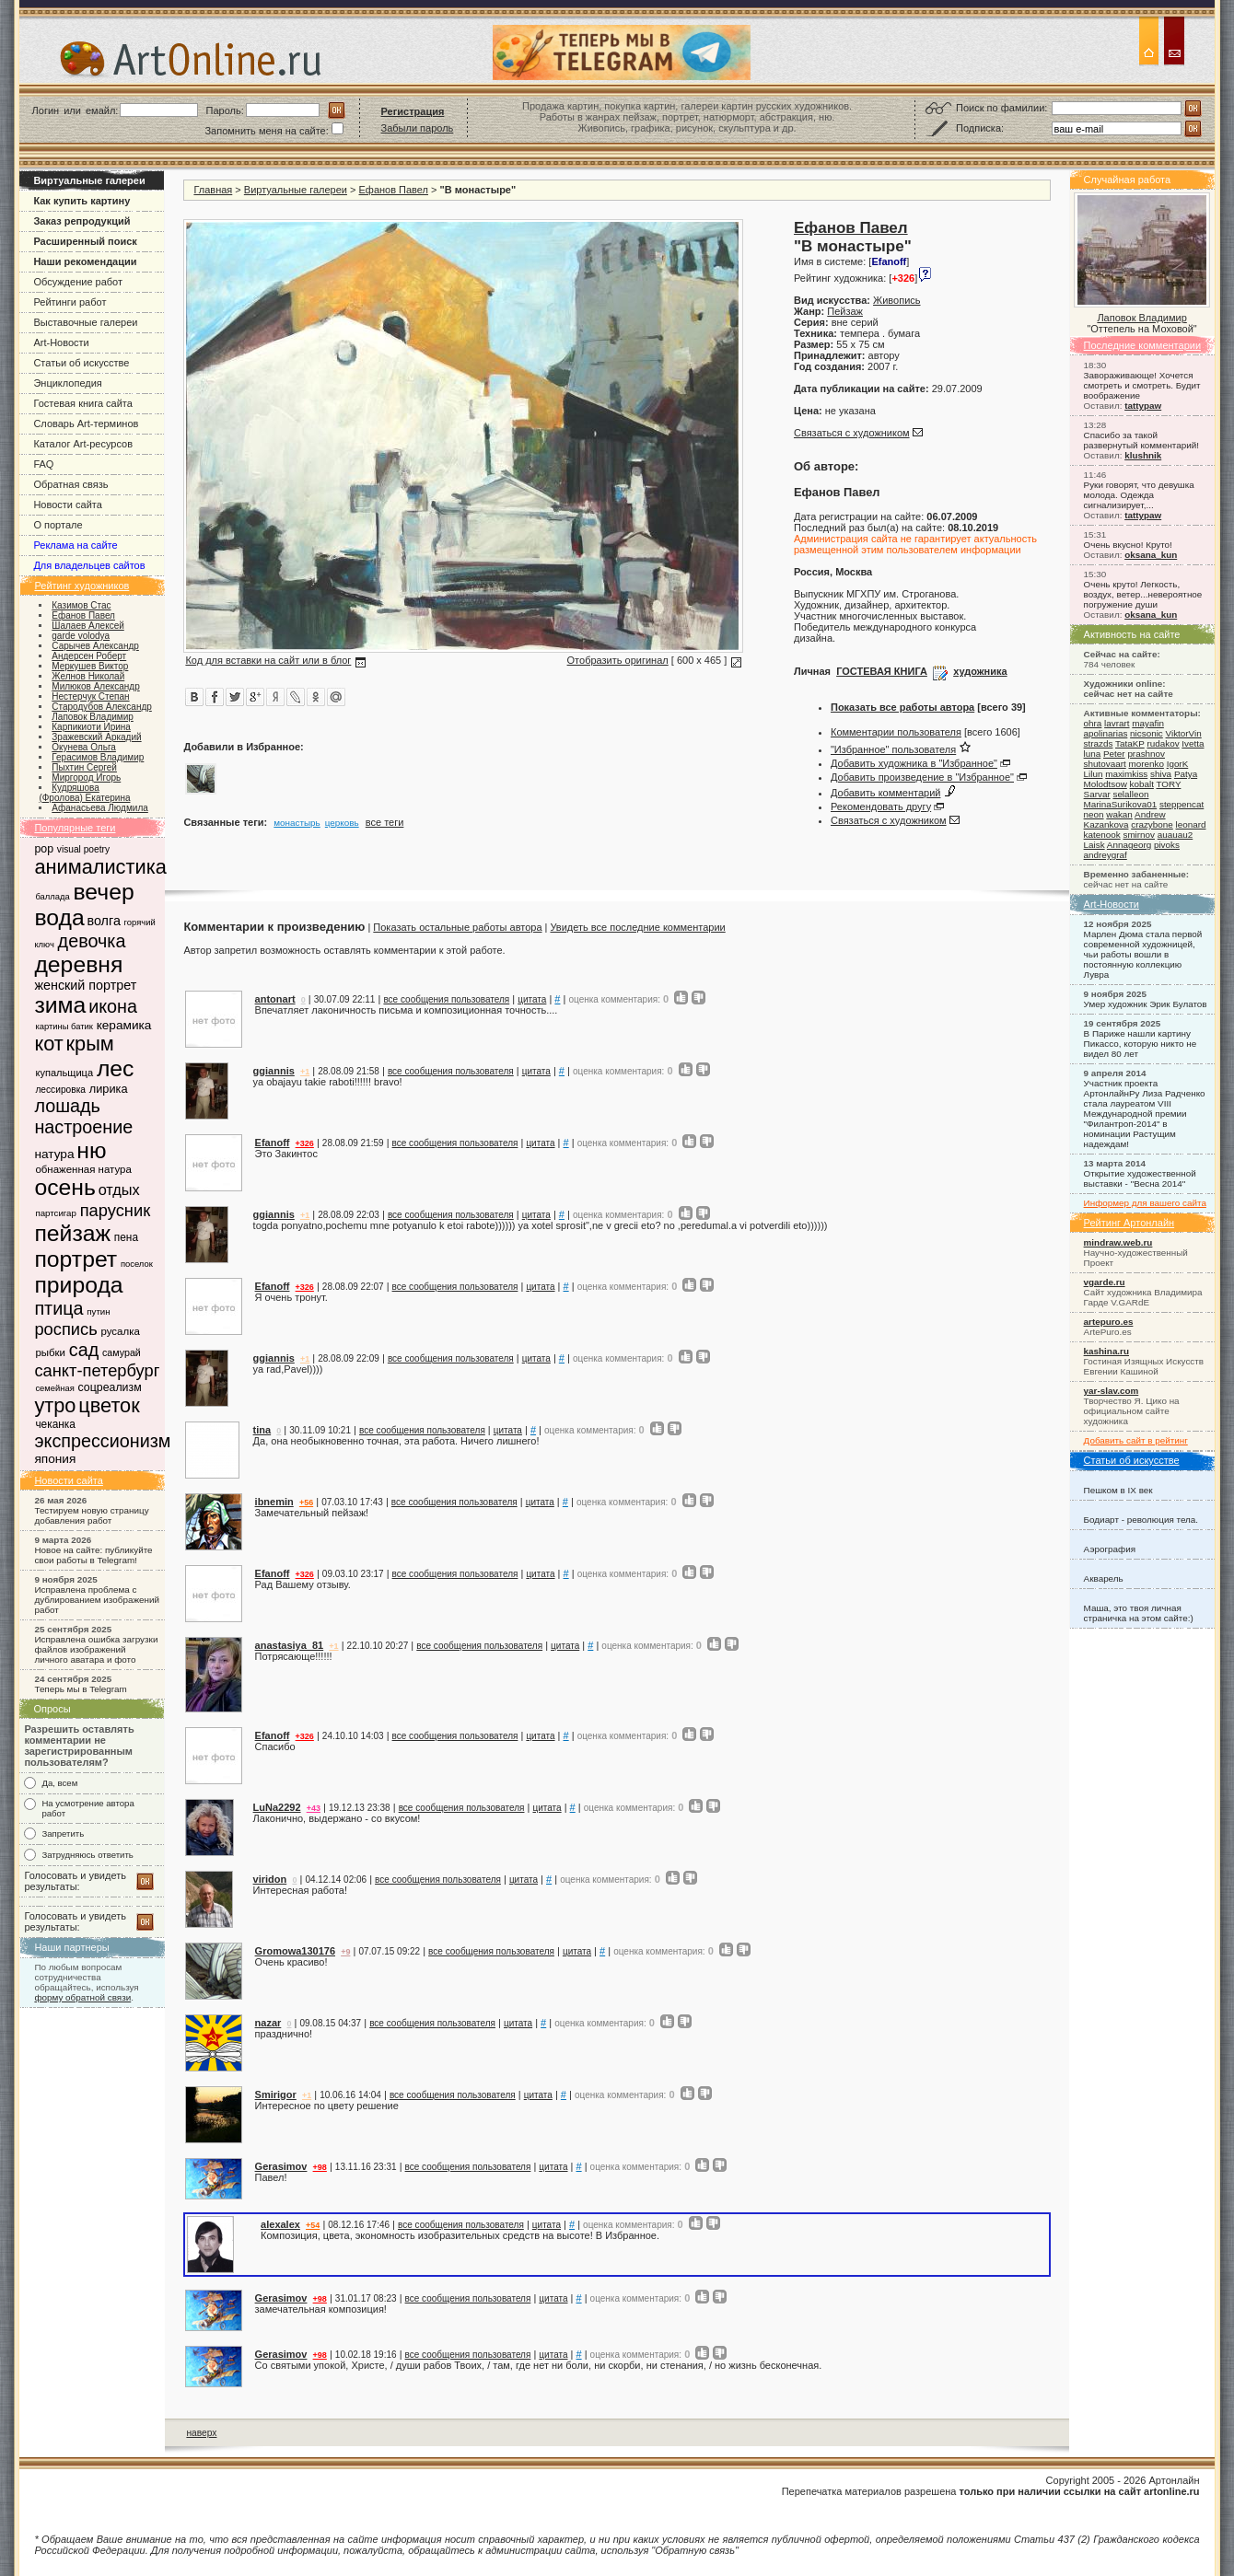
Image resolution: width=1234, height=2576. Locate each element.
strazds (1098, 743)
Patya (1185, 774)
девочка (92, 941)
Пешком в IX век (1118, 1490)
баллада (52, 896)
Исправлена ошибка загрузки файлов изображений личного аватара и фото (95, 1649)
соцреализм (110, 1387)
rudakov (1163, 743)
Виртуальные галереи (295, 189)
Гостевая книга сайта (83, 403)
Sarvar (1097, 794)
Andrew (1150, 814)
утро (55, 1405)
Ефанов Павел (394, 189)
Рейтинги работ (69, 301)
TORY (1168, 784)
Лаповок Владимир (1141, 317)
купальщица (64, 1072)
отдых (119, 1189)
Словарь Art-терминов (85, 423)
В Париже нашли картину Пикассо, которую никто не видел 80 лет (1140, 1043)
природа (78, 1284)
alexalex (280, 2224)
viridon (270, 1879)
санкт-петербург (96, 1370)
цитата (532, 999)
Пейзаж (845, 311)
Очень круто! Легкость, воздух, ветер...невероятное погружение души (1143, 594)
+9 (345, 1951)
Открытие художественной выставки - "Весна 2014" (1140, 1178)
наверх (201, 2433)
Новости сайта (67, 504)
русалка (119, 1331)
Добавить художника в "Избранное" (914, 763)
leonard (1191, 824)
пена (126, 1237)
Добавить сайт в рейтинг (1136, 1440)
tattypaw (1142, 405)
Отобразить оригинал (618, 660)
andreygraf (1105, 855)
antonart (275, 998)
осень (64, 1187)
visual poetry (83, 849)
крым (90, 1043)
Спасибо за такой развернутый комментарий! (1141, 440)
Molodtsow (1105, 784)
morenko (1145, 764)
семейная (54, 1388)
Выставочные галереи (85, 322)
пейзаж (72, 1233)
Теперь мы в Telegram (80, 1689)
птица (58, 1308)
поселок (137, 1264)
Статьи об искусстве (81, 362)
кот (48, 1043)
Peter (1114, 753)
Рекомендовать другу (881, 806)
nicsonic (1146, 733)
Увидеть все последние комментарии (637, 927)
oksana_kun (1150, 555)
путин (98, 1311)
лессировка (60, 1090)
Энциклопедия (67, 383)
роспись (65, 1329)
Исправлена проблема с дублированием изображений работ (96, 1599)
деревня (78, 964)
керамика (124, 1025)
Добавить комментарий (885, 792)
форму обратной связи (82, 1997)
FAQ (43, 464)
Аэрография (1109, 1549)
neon (1094, 814)
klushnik (1142, 455)
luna (1092, 753)
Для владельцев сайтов (89, 565)
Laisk (1094, 845)
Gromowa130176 (295, 1950)
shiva (1160, 774)
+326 (305, 1143)
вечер (103, 891)
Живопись (896, 300)
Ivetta (1193, 743)
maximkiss (1126, 774)
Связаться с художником (852, 432)
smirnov (1139, 835)
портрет (75, 1259)
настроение (83, 1127)
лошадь (67, 1106)
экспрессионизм (102, 1441)
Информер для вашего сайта (1145, 1203)
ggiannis (274, 1070)
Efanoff (272, 1142)
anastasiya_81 (289, 1645)
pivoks (1167, 845)
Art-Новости (60, 342)
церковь (342, 823)
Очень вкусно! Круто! (1128, 545)
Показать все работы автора (902, 707)
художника (980, 671)
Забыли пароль (417, 127)
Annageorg (1129, 845)
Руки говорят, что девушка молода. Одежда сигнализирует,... (1139, 495)
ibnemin (274, 1501)
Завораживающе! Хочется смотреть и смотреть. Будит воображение (1142, 385)
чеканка (55, 1424)
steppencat (1181, 804)
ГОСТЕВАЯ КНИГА (881, 671)
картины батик (63, 1026)
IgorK (1178, 764)
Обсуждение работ (77, 281)
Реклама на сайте (75, 545)
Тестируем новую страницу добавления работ (91, 1515)
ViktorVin (1184, 733)
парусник (115, 1210)
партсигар (55, 1213)
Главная (212, 189)
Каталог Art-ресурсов (83, 443)
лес (115, 1068)
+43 (313, 1808)
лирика (108, 1089)
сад (84, 1350)
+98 (320, 2167)
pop (43, 848)
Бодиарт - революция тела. (1141, 1519)
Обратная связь (70, 484)
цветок (109, 1405)
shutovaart (1105, 764)
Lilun (1093, 774)
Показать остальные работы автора (457, 927)
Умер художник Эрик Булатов (1145, 1004)
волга (103, 920)
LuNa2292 (277, 1807)
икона (112, 1006)
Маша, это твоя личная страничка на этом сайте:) (1138, 1613)
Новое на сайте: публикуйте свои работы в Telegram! (93, 1555)
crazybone (1152, 824)
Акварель (1103, 1578)
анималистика (100, 866)
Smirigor (276, 2094)
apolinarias (1106, 733)
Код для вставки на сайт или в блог (268, 660)
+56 (306, 1502)
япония (55, 1459)
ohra (1093, 723)
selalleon (1130, 794)
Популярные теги (74, 827)
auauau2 (1175, 835)
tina (262, 1429)
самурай (121, 1352)
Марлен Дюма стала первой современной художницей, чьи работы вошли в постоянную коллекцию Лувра (1143, 954)
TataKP (1130, 743)
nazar (268, 2022)
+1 (304, 1071)
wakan (1119, 814)
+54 (313, 2225)
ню (91, 1150)
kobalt (1142, 784)
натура (54, 1154)
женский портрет (85, 985)
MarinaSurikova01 (1121, 804)
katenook (1102, 835)
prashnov (1146, 753)
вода (59, 917)
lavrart (1116, 723)
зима (60, 1004)
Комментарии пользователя (896, 731)
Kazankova (1106, 824)
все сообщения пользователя (446, 999)
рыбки (50, 1352)
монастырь (297, 823)
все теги (385, 822)
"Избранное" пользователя (893, 749)
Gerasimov (281, 2166)
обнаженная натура (83, 1169)
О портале (57, 524)
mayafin (1148, 723)
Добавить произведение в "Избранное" (922, 777)
